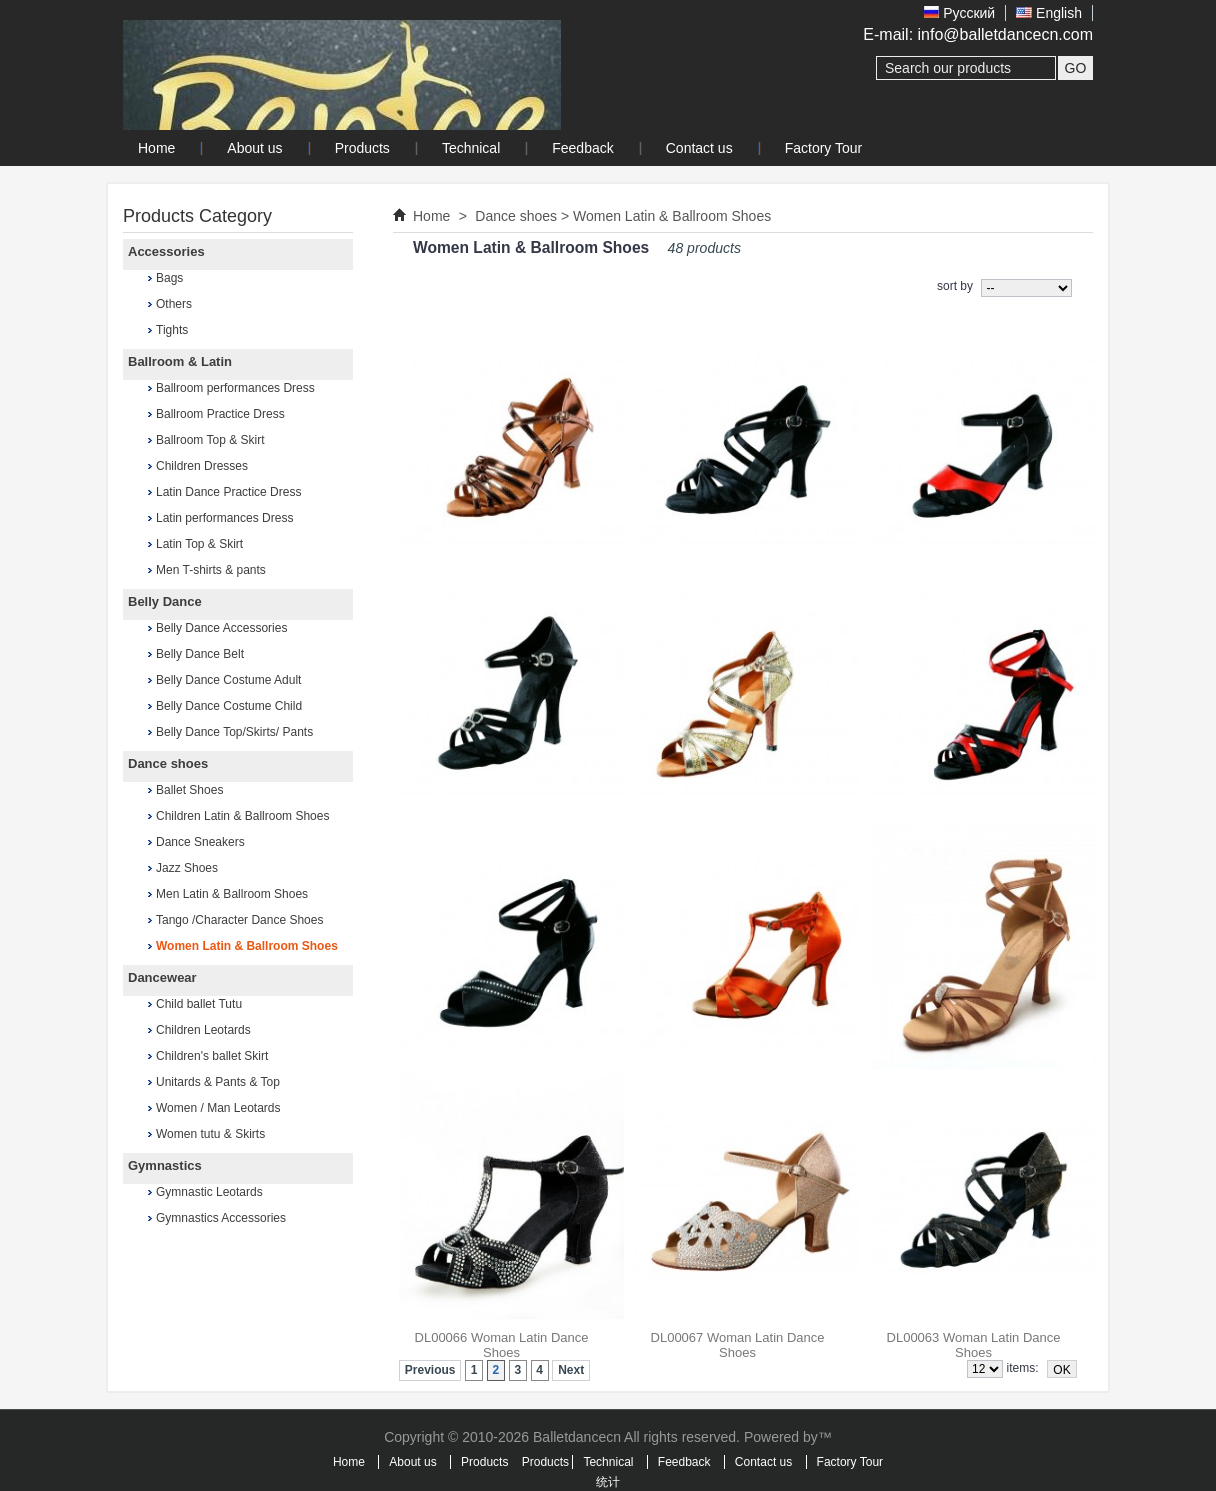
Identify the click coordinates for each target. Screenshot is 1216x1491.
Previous (430, 1370)
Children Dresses (202, 466)
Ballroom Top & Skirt (210, 440)
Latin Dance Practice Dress (228, 492)
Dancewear (162, 977)
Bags (169, 278)
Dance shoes (168, 763)
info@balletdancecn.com (1005, 34)
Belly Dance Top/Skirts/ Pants (234, 732)
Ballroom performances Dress (235, 388)
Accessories (166, 251)
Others (174, 304)
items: (1023, 1368)
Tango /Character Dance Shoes (239, 920)
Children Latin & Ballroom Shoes (242, 816)
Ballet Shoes (189, 790)
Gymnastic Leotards (209, 1192)
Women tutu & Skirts (210, 1134)
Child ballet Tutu (199, 1004)
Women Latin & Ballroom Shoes (247, 946)
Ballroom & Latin (180, 361)
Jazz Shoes (187, 868)
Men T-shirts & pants (211, 570)
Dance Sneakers (200, 842)
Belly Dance (165, 601)
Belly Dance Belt (200, 654)
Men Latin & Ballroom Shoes (232, 894)
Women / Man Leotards (218, 1108)
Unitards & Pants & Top (218, 1082)
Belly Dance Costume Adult (228, 680)
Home (431, 216)
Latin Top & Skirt (199, 544)
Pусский (959, 13)
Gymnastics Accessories (221, 1218)
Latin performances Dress (224, 518)
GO (1076, 68)
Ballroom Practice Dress (220, 414)
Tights (172, 330)
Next (571, 1370)
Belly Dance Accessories (221, 628)
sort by (955, 286)
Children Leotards (203, 1030)
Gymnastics (165, 1165)
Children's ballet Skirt (212, 1056)
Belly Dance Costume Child (229, 706)
